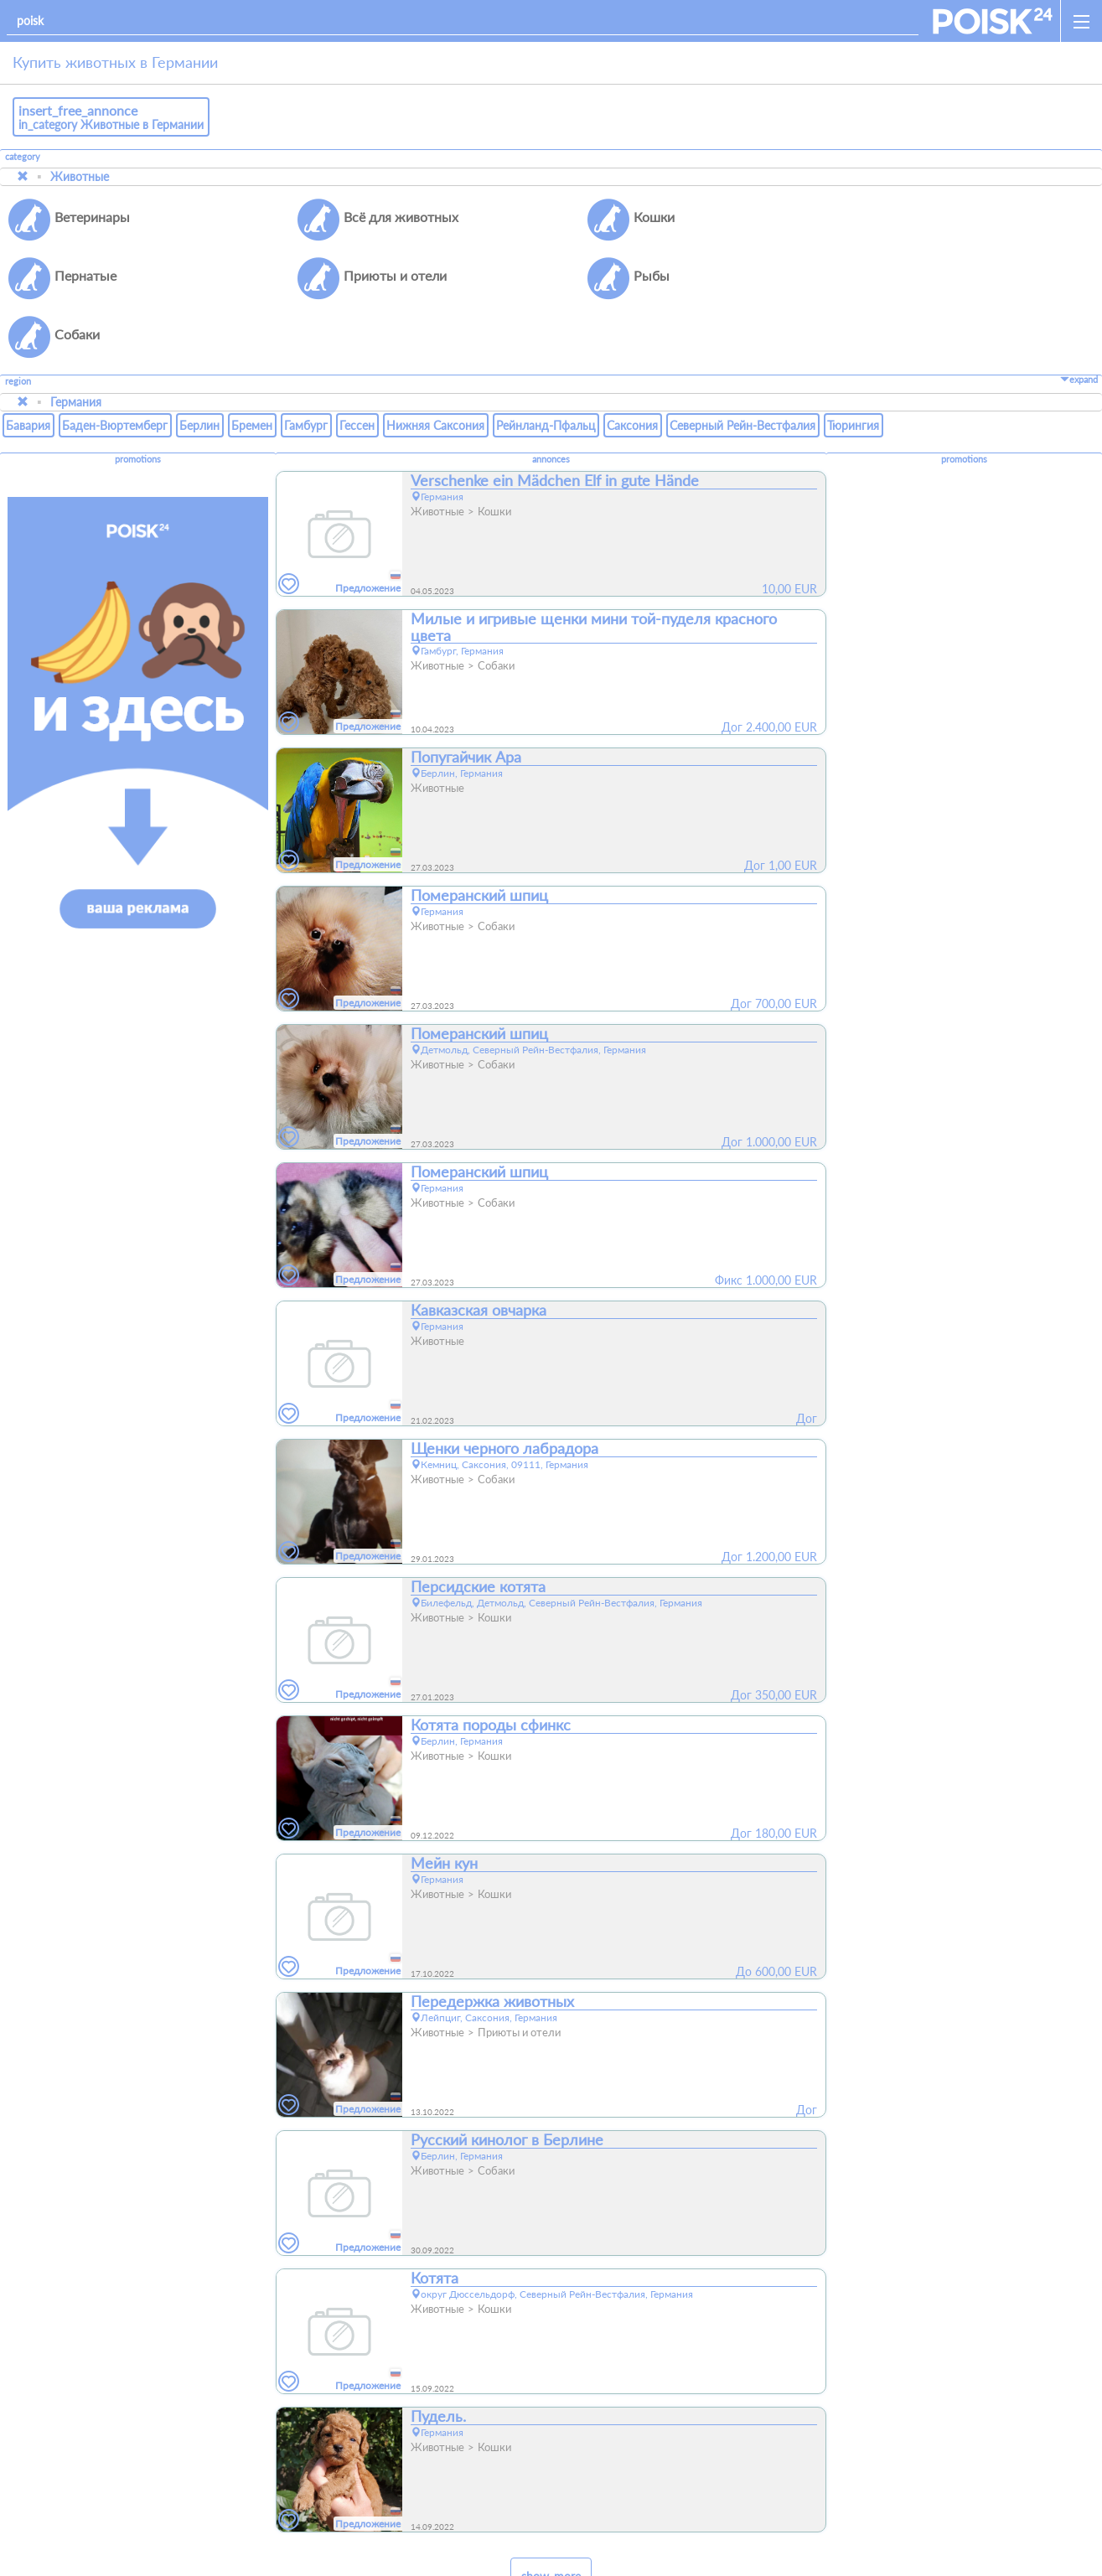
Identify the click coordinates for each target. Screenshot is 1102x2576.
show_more (551, 2518)
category (22, 157)
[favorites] (289, 526)
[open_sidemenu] (1081, 21)
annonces (551, 401)
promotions (138, 401)
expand (1079, 321)
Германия (75, 343)
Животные (79, 176)
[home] (992, 21)
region (18, 323)
